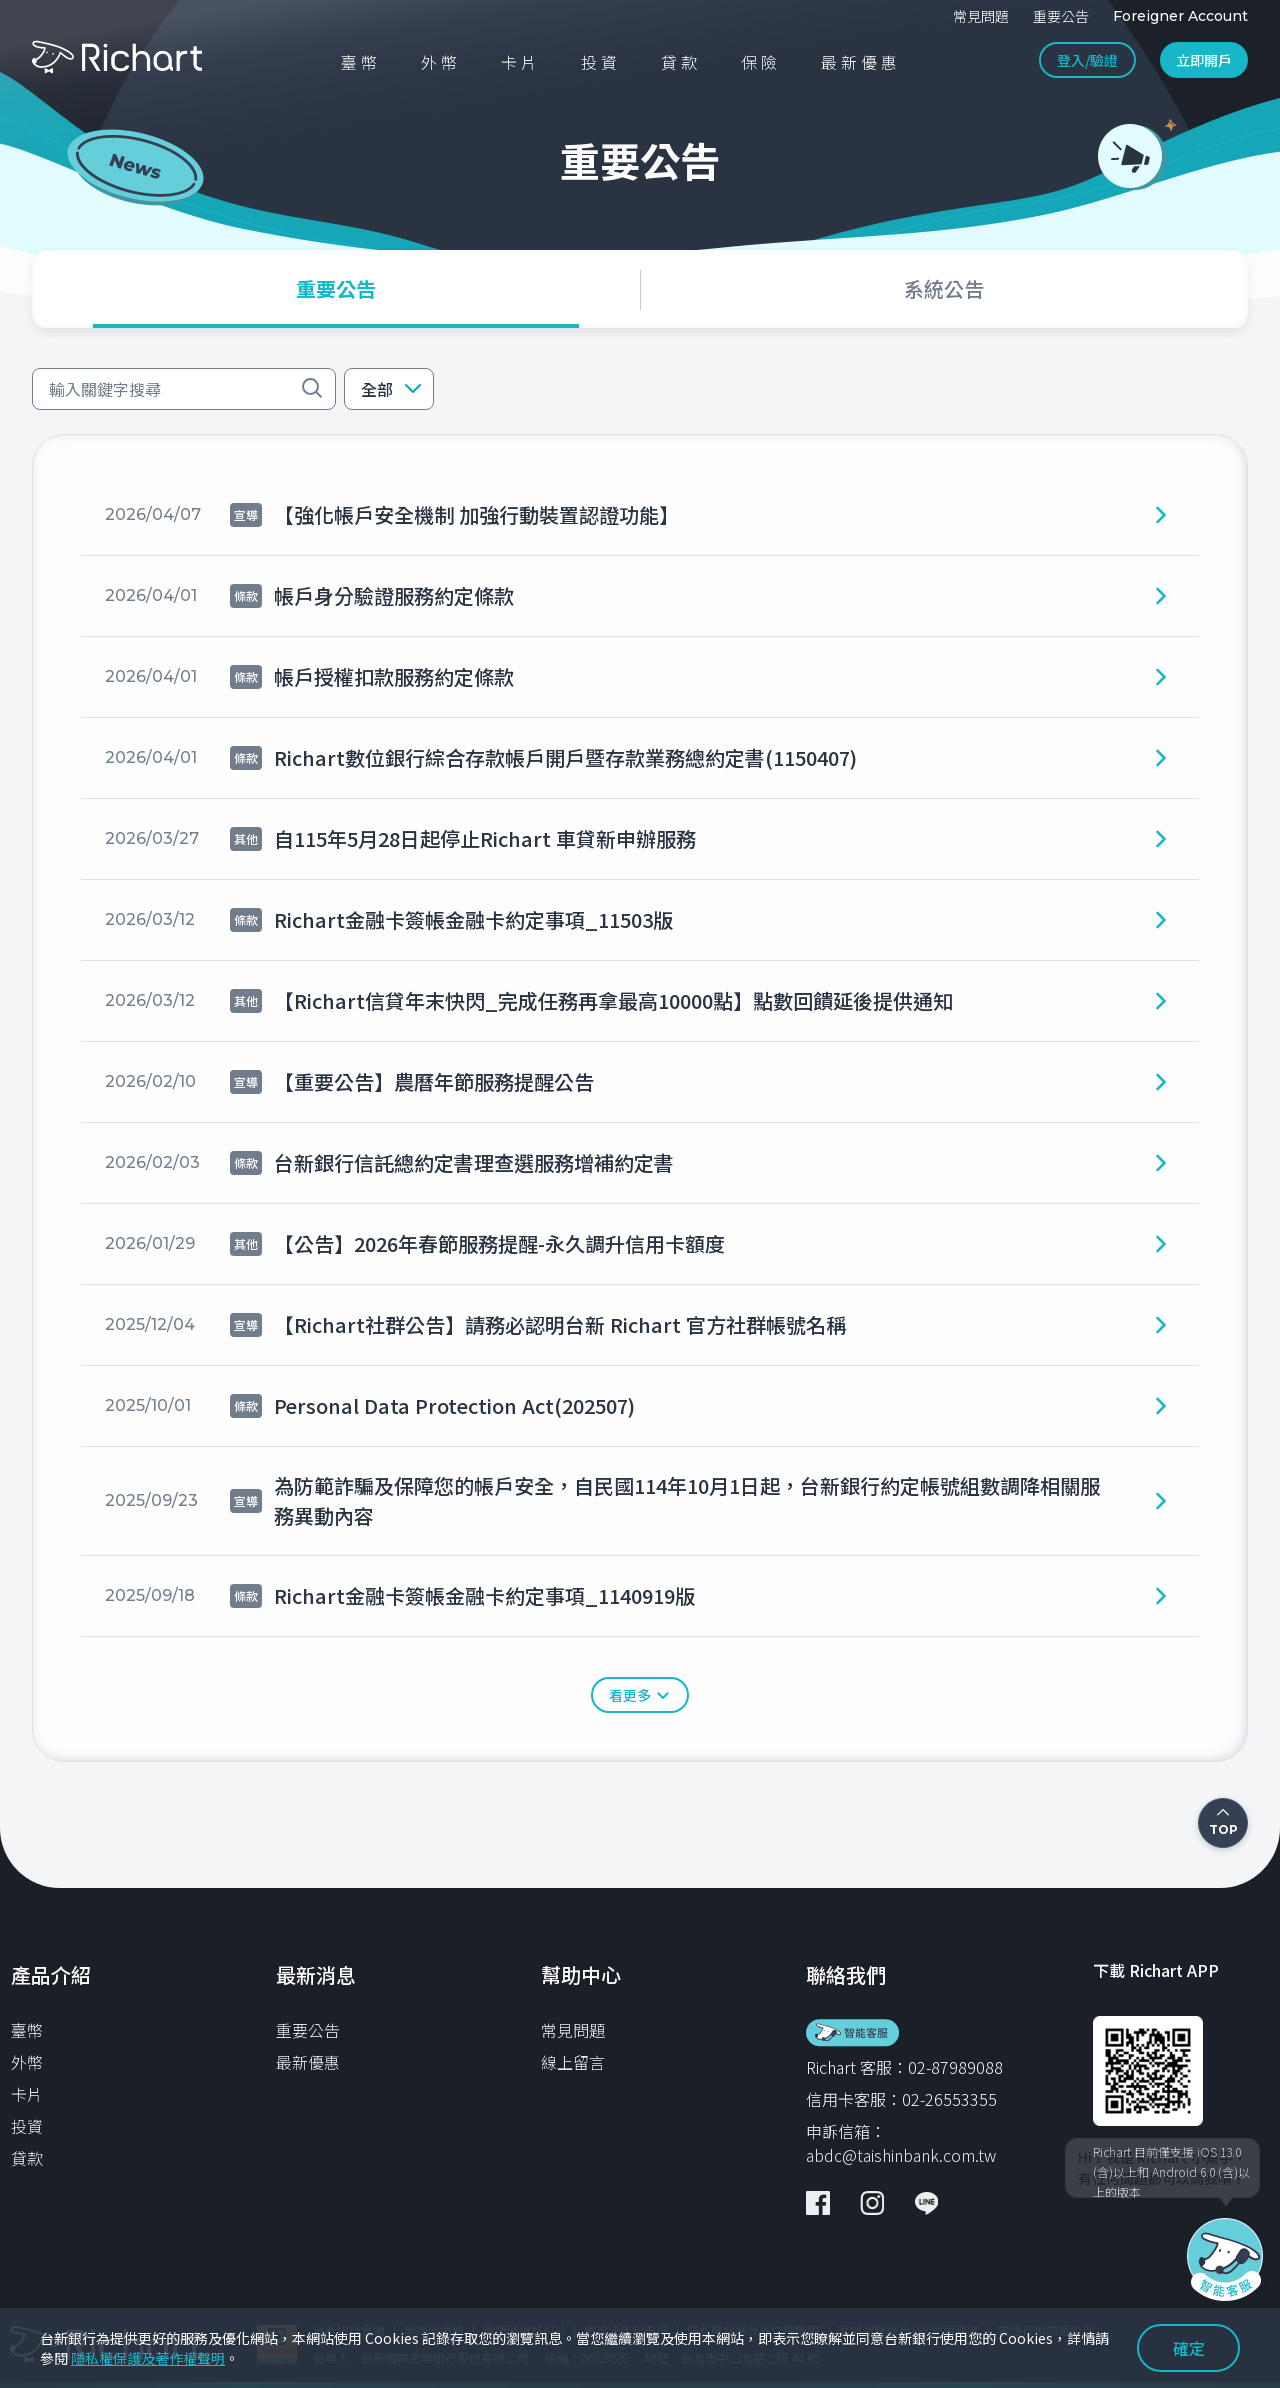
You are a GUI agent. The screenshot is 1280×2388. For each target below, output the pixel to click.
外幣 (27, 2062)
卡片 (27, 2094)
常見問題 (573, 2030)
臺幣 (27, 2030)
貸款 (27, 2158)
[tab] (336, 289)
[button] (389, 389)
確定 (1189, 2348)
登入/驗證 (1087, 60)
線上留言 (573, 2062)
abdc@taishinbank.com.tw (901, 2155)
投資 (27, 2126)
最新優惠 (308, 2062)
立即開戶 (1204, 60)
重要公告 (308, 2030)
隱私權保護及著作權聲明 (148, 2358)
